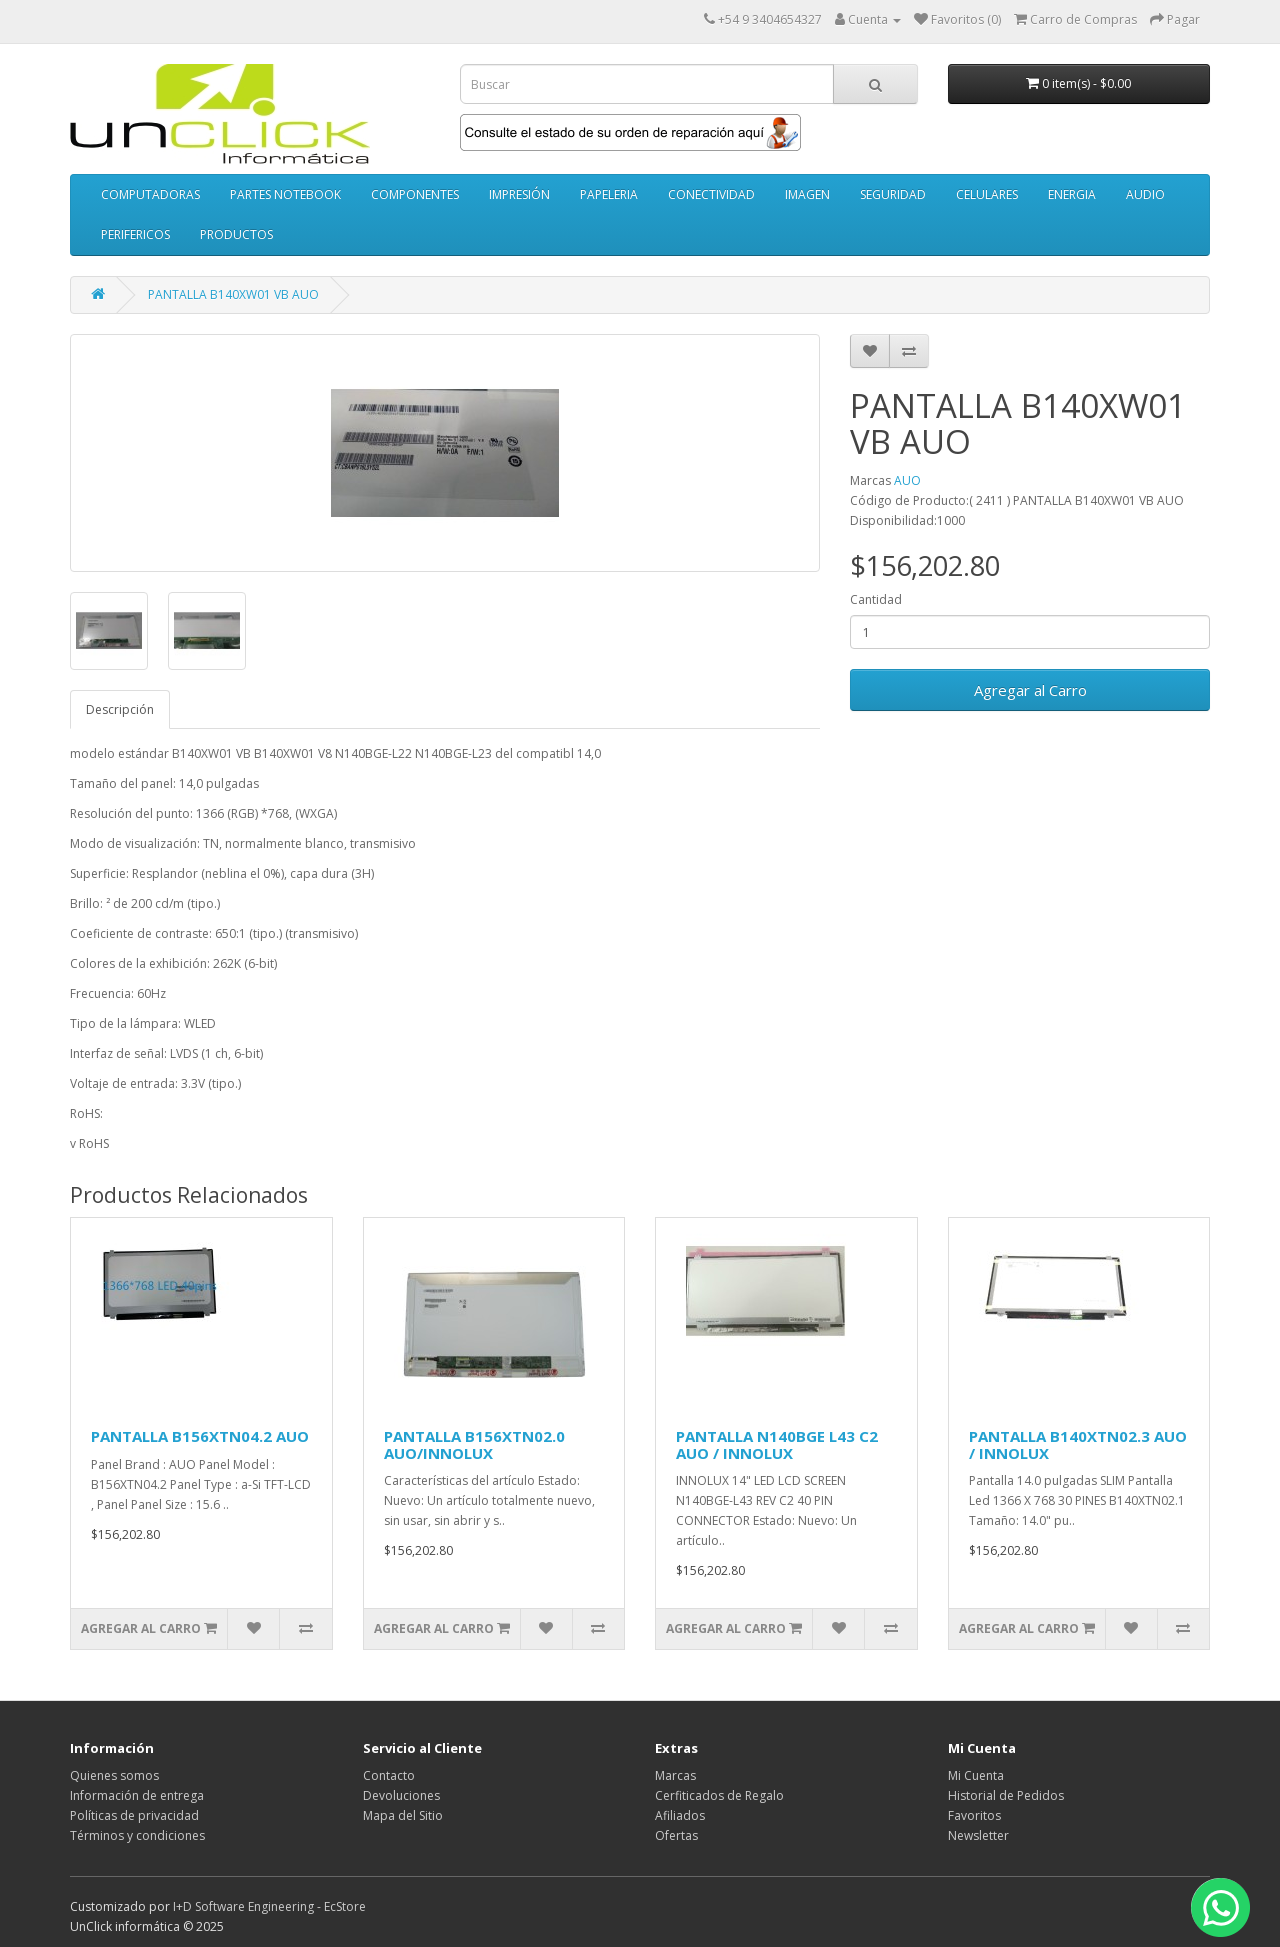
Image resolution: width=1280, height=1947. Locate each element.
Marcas (675, 1775)
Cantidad (876, 599)
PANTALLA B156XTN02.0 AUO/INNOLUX (474, 1444)
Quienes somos (114, 1775)
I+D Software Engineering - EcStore (269, 1906)
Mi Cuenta (976, 1775)
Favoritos (974, 1815)
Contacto (389, 1775)
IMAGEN (807, 194)
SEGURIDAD (893, 194)
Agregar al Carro (1030, 690)
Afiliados (680, 1815)
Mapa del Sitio (403, 1815)
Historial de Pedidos (1006, 1795)
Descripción (120, 709)
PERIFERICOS (135, 234)
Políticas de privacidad (134, 1815)
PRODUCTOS (236, 234)
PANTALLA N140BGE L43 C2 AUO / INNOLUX (777, 1444)
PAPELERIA (609, 194)
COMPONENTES (415, 194)
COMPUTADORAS (150, 194)
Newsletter (978, 1835)
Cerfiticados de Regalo (719, 1795)
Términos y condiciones (137, 1835)
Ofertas (676, 1835)
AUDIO (1145, 194)
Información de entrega (137, 1795)
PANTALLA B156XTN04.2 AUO (200, 1436)
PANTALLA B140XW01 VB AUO (233, 294)
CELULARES (987, 194)
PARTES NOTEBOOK (285, 194)
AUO (907, 480)
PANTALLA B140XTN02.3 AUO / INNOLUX (1078, 1444)
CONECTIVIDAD (711, 194)
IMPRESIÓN (519, 194)
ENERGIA (1072, 194)
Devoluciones (401, 1795)
